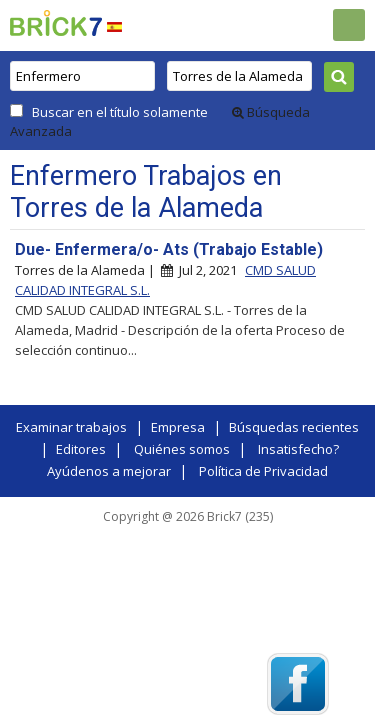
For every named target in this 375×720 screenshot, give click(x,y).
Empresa (178, 427)
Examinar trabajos (71, 427)
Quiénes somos (182, 449)
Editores (81, 449)
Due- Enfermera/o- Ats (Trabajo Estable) (169, 249)
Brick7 (56, 23)
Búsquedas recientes (294, 427)
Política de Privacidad (263, 471)
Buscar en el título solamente (120, 112)
